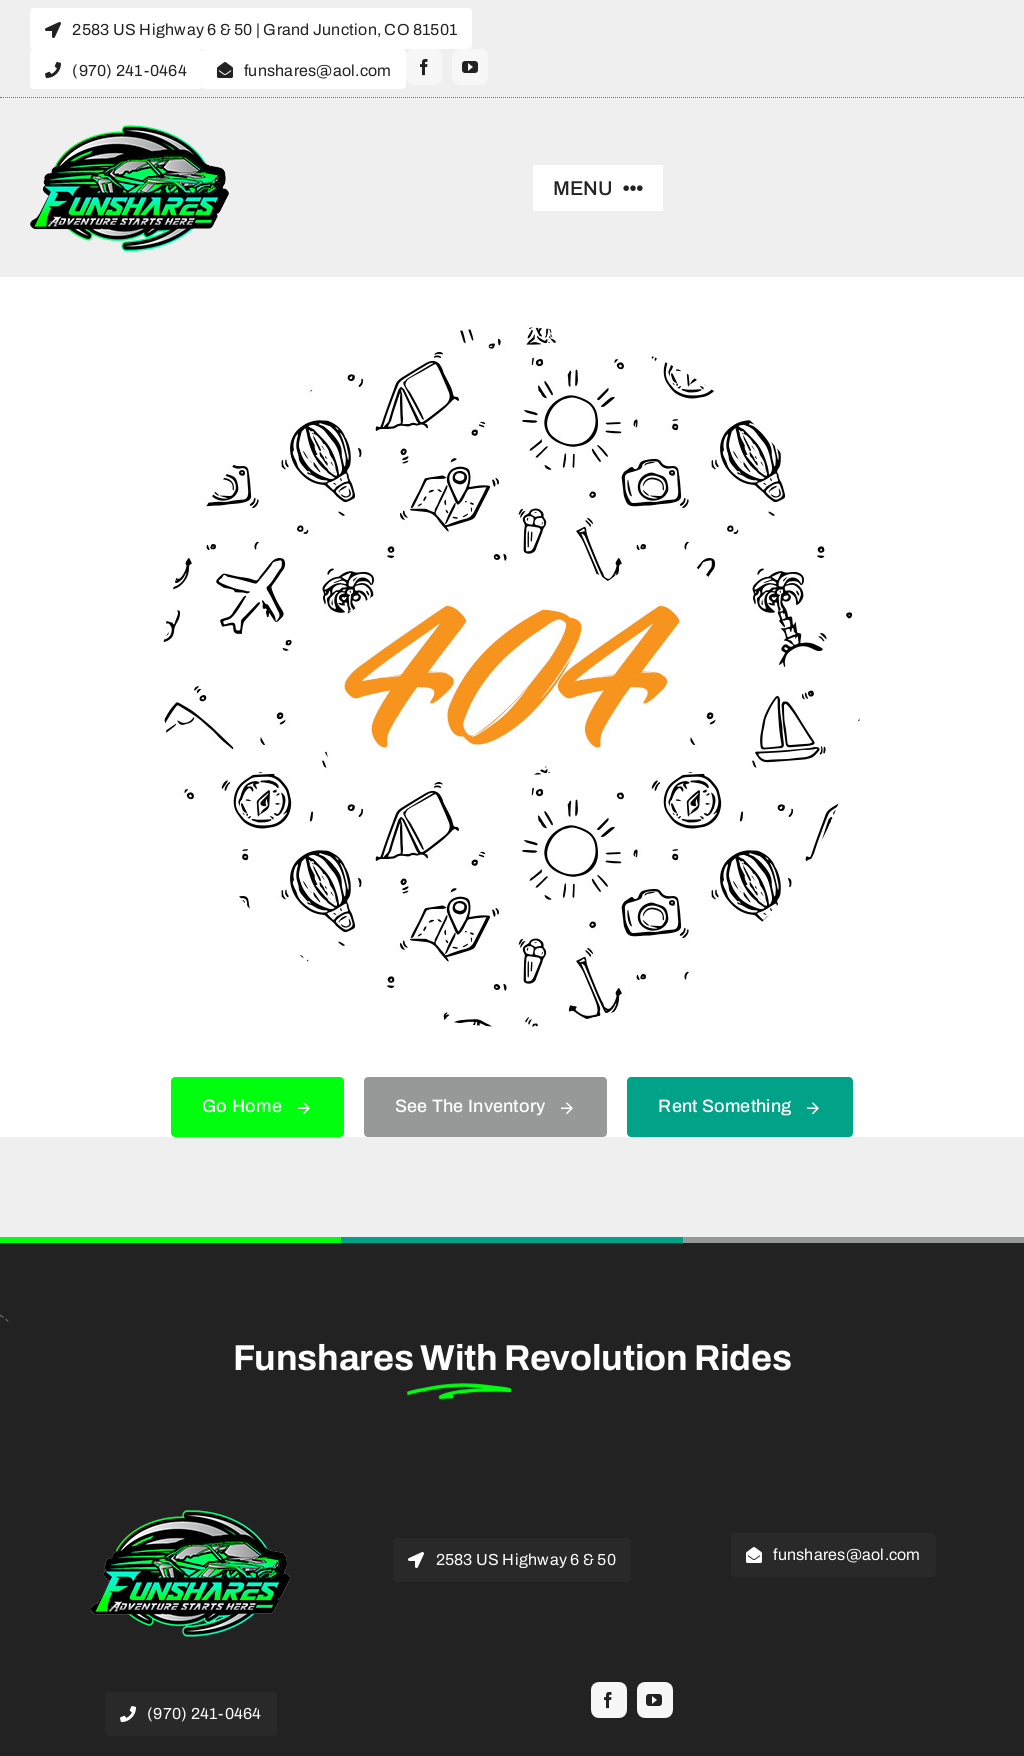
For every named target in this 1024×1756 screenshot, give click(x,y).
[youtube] (470, 67)
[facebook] (424, 67)
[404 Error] (512, 336)
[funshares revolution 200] (130, 132)
